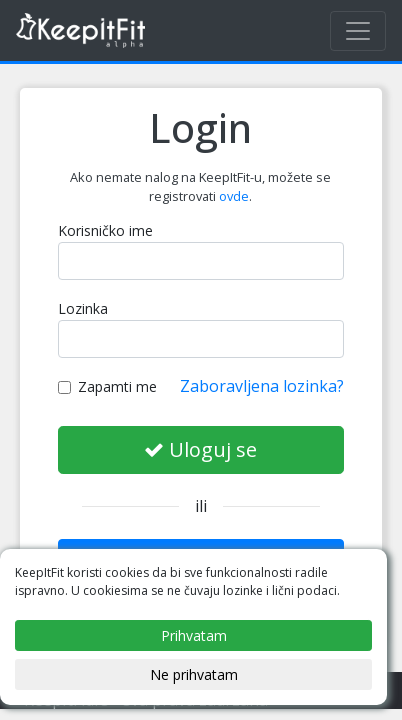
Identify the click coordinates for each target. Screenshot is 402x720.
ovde (234, 196)
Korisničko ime (105, 230)
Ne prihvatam (194, 674)
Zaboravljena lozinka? (262, 386)
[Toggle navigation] (358, 31)
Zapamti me (107, 386)
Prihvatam (194, 635)
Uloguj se (200, 449)
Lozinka (83, 308)
